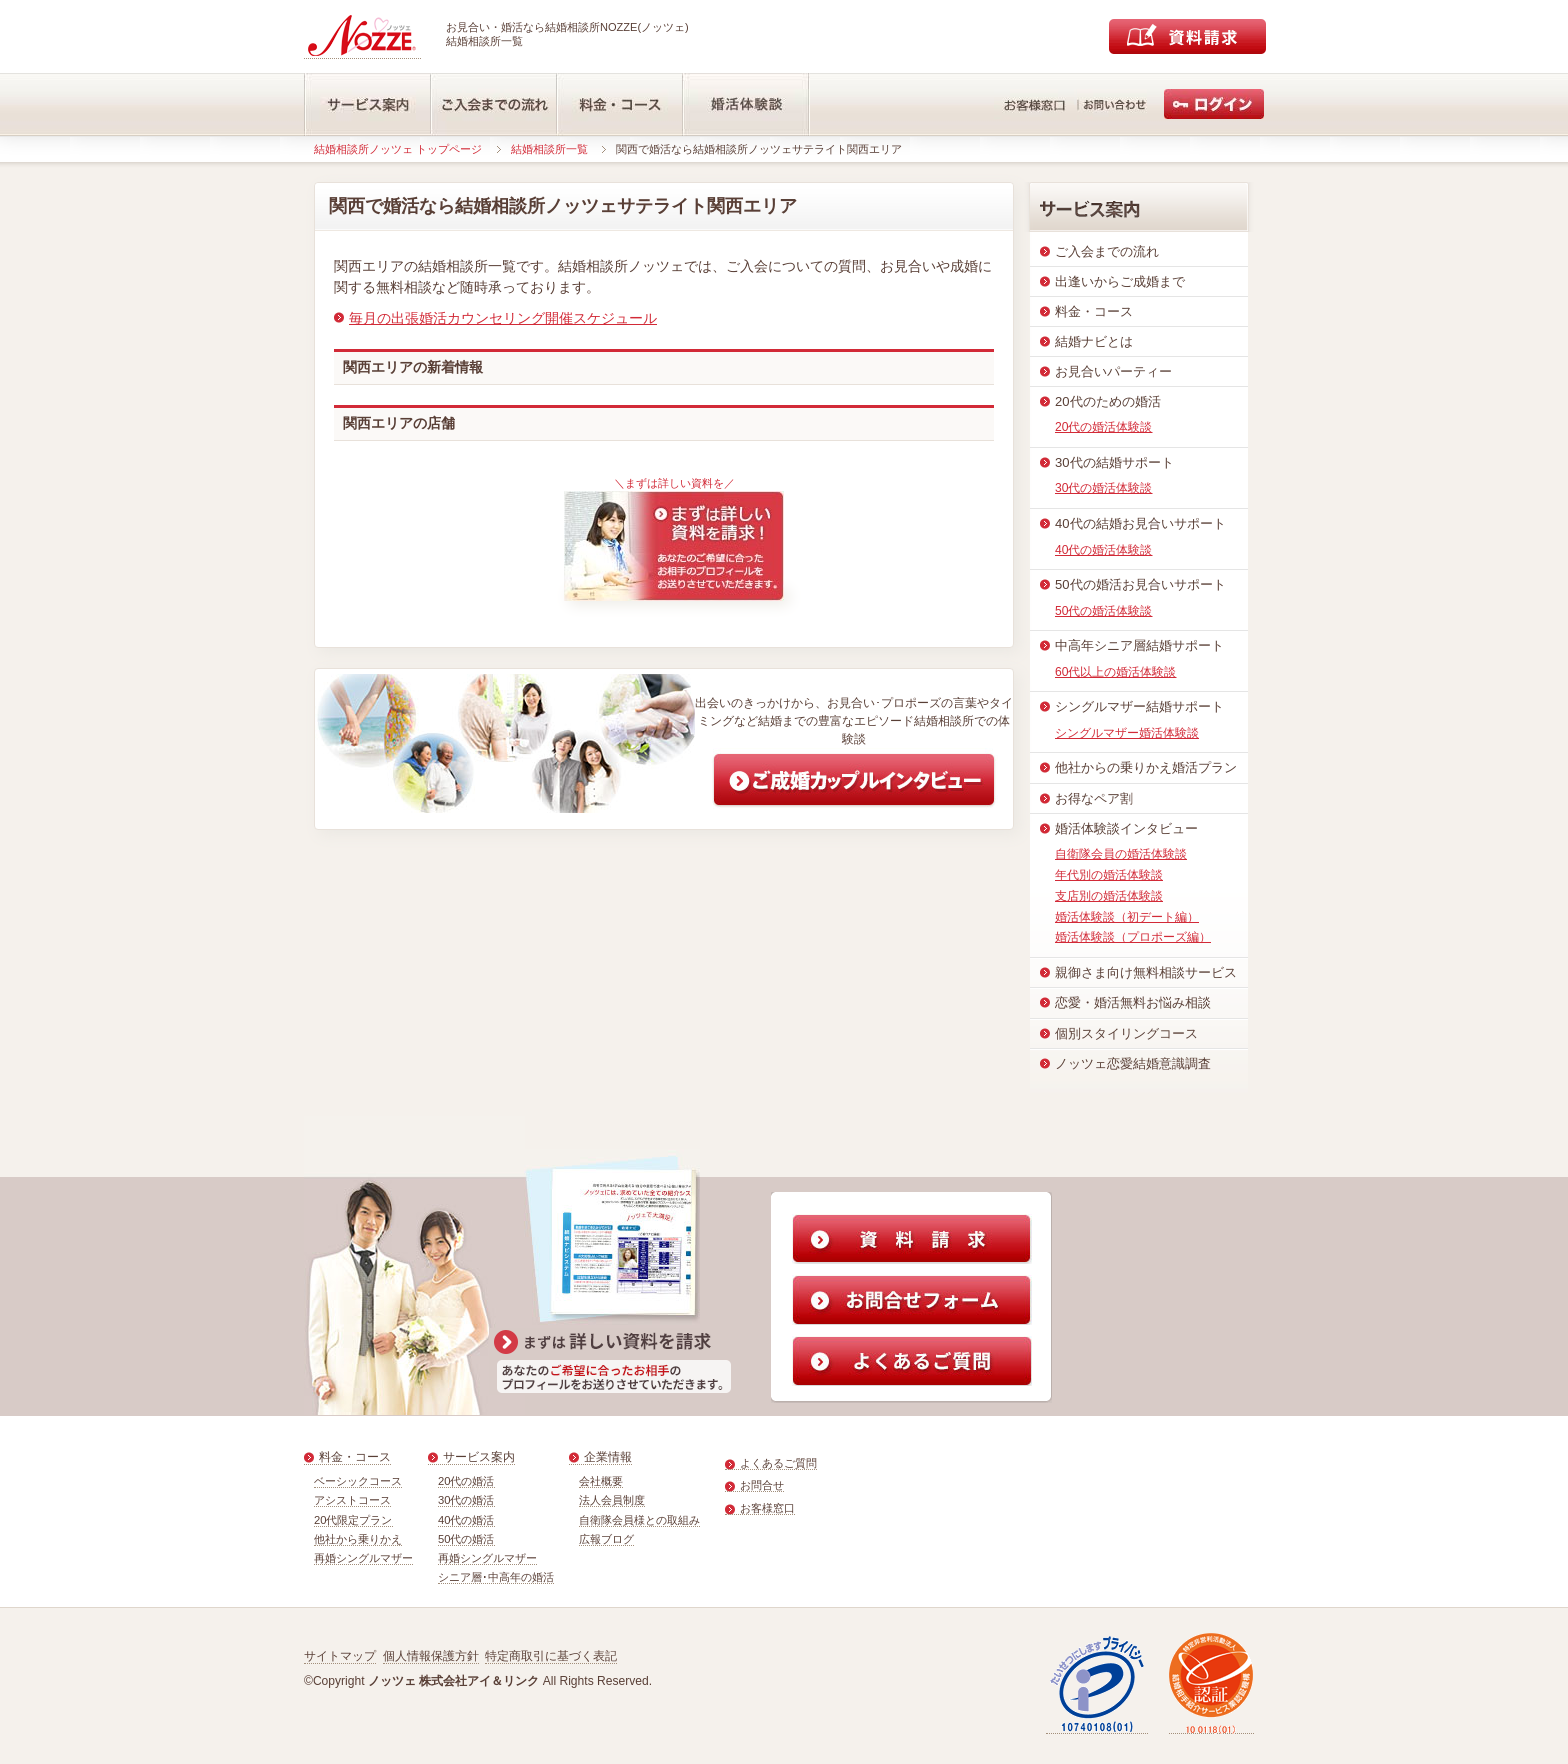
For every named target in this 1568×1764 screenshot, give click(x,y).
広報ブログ (606, 1539)
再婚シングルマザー (363, 1558)
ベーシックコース (358, 1481)
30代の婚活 (466, 1500)
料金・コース (355, 1457)
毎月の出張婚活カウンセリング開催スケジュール (503, 318)
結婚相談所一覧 (549, 149)
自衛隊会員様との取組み (639, 1520)
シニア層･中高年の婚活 (496, 1577)
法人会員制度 (612, 1500)
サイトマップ (340, 1656)
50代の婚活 (466, 1539)
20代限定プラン (353, 1520)
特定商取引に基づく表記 (551, 1656)
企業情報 (608, 1457)
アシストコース (352, 1500)
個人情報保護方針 (431, 1656)
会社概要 (601, 1481)
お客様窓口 (767, 1508)
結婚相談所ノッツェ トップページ (398, 149)
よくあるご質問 (778, 1463)
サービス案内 (479, 1457)
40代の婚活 (466, 1520)
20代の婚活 (466, 1481)
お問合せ (762, 1485)
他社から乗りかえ (358, 1539)
